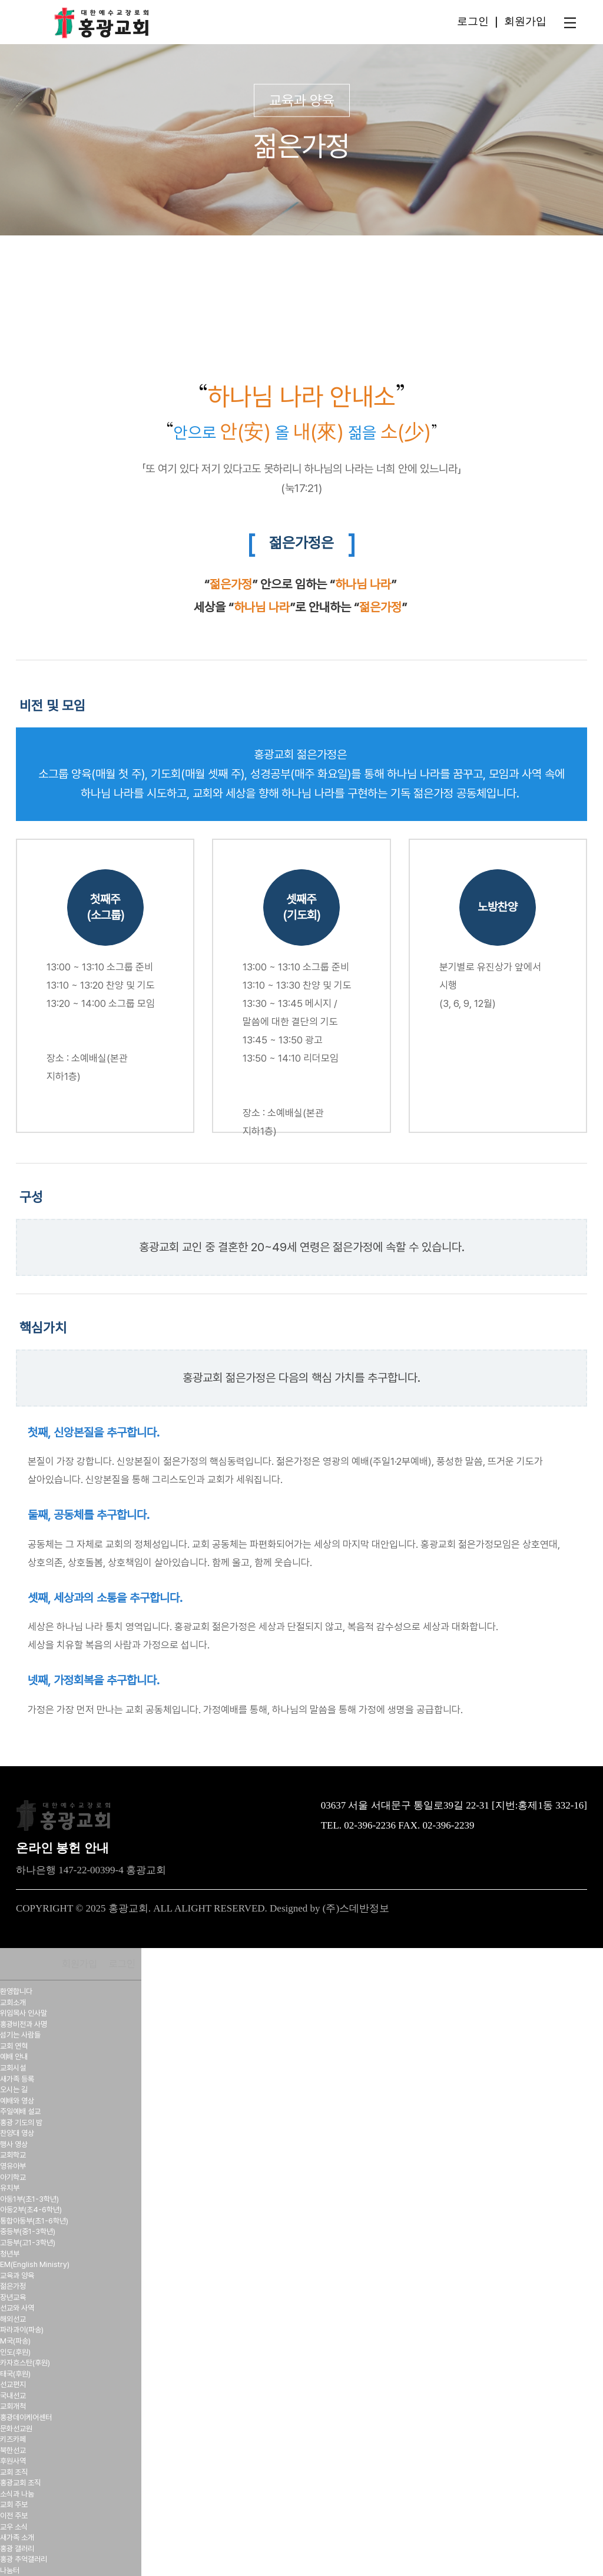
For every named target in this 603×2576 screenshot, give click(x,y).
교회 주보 (14, 2504)
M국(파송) (15, 2340)
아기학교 (13, 2177)
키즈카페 (13, 2439)
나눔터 (9, 2570)
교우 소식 (14, 2526)
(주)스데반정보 (356, 1908)
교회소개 (13, 2002)
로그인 (473, 20)
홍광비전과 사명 (23, 2024)
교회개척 (13, 2406)
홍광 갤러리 (17, 2548)
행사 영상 (14, 2144)
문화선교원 (16, 2428)
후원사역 (13, 2461)
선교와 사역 (17, 2308)
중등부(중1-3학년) (27, 2231)
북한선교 (13, 2450)
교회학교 (13, 2154)
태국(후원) (15, 2373)
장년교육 (13, 2297)
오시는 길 (14, 2089)
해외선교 (13, 2319)
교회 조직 (14, 2472)
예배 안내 (14, 2056)
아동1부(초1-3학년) (29, 2199)
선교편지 (13, 2384)
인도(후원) (15, 2352)
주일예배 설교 (20, 2111)
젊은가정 (13, 2286)
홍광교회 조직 (20, 2482)
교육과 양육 (17, 2275)
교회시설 (13, 2067)
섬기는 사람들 (20, 2034)
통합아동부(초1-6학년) (34, 2220)
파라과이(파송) (22, 2329)
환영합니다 (16, 1991)
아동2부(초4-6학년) (31, 2209)
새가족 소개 (17, 2537)
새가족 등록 (17, 2079)
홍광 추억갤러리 (23, 2559)
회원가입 (525, 20)
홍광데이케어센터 (26, 2417)
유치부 (9, 2187)
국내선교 (13, 2395)
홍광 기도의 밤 (21, 2122)
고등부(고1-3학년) (27, 2242)
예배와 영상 (17, 2100)
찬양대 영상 (17, 2133)
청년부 (9, 2253)
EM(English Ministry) (34, 2264)
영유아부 (13, 2166)
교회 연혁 (14, 2046)
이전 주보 (14, 2515)
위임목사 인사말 (23, 2013)
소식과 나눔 (17, 2493)
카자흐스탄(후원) (25, 2362)
